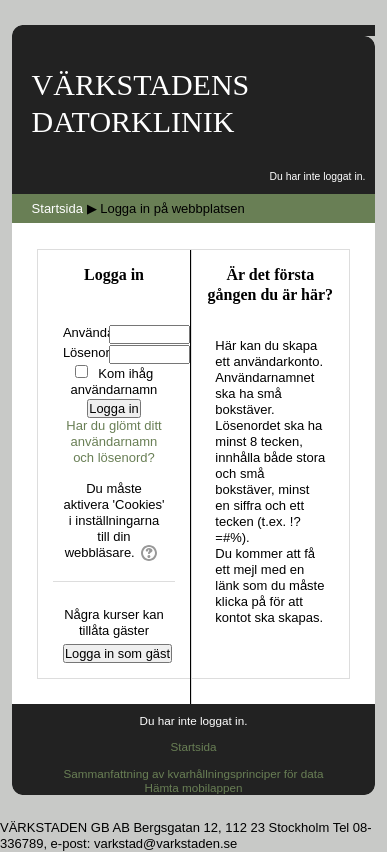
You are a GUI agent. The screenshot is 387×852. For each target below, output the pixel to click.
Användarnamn (107, 332)
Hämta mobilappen (193, 787)
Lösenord (90, 352)
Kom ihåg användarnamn (114, 381)
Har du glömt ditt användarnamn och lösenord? (113, 441)
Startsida (193, 746)
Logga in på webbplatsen (172, 208)
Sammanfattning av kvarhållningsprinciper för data (194, 773)
